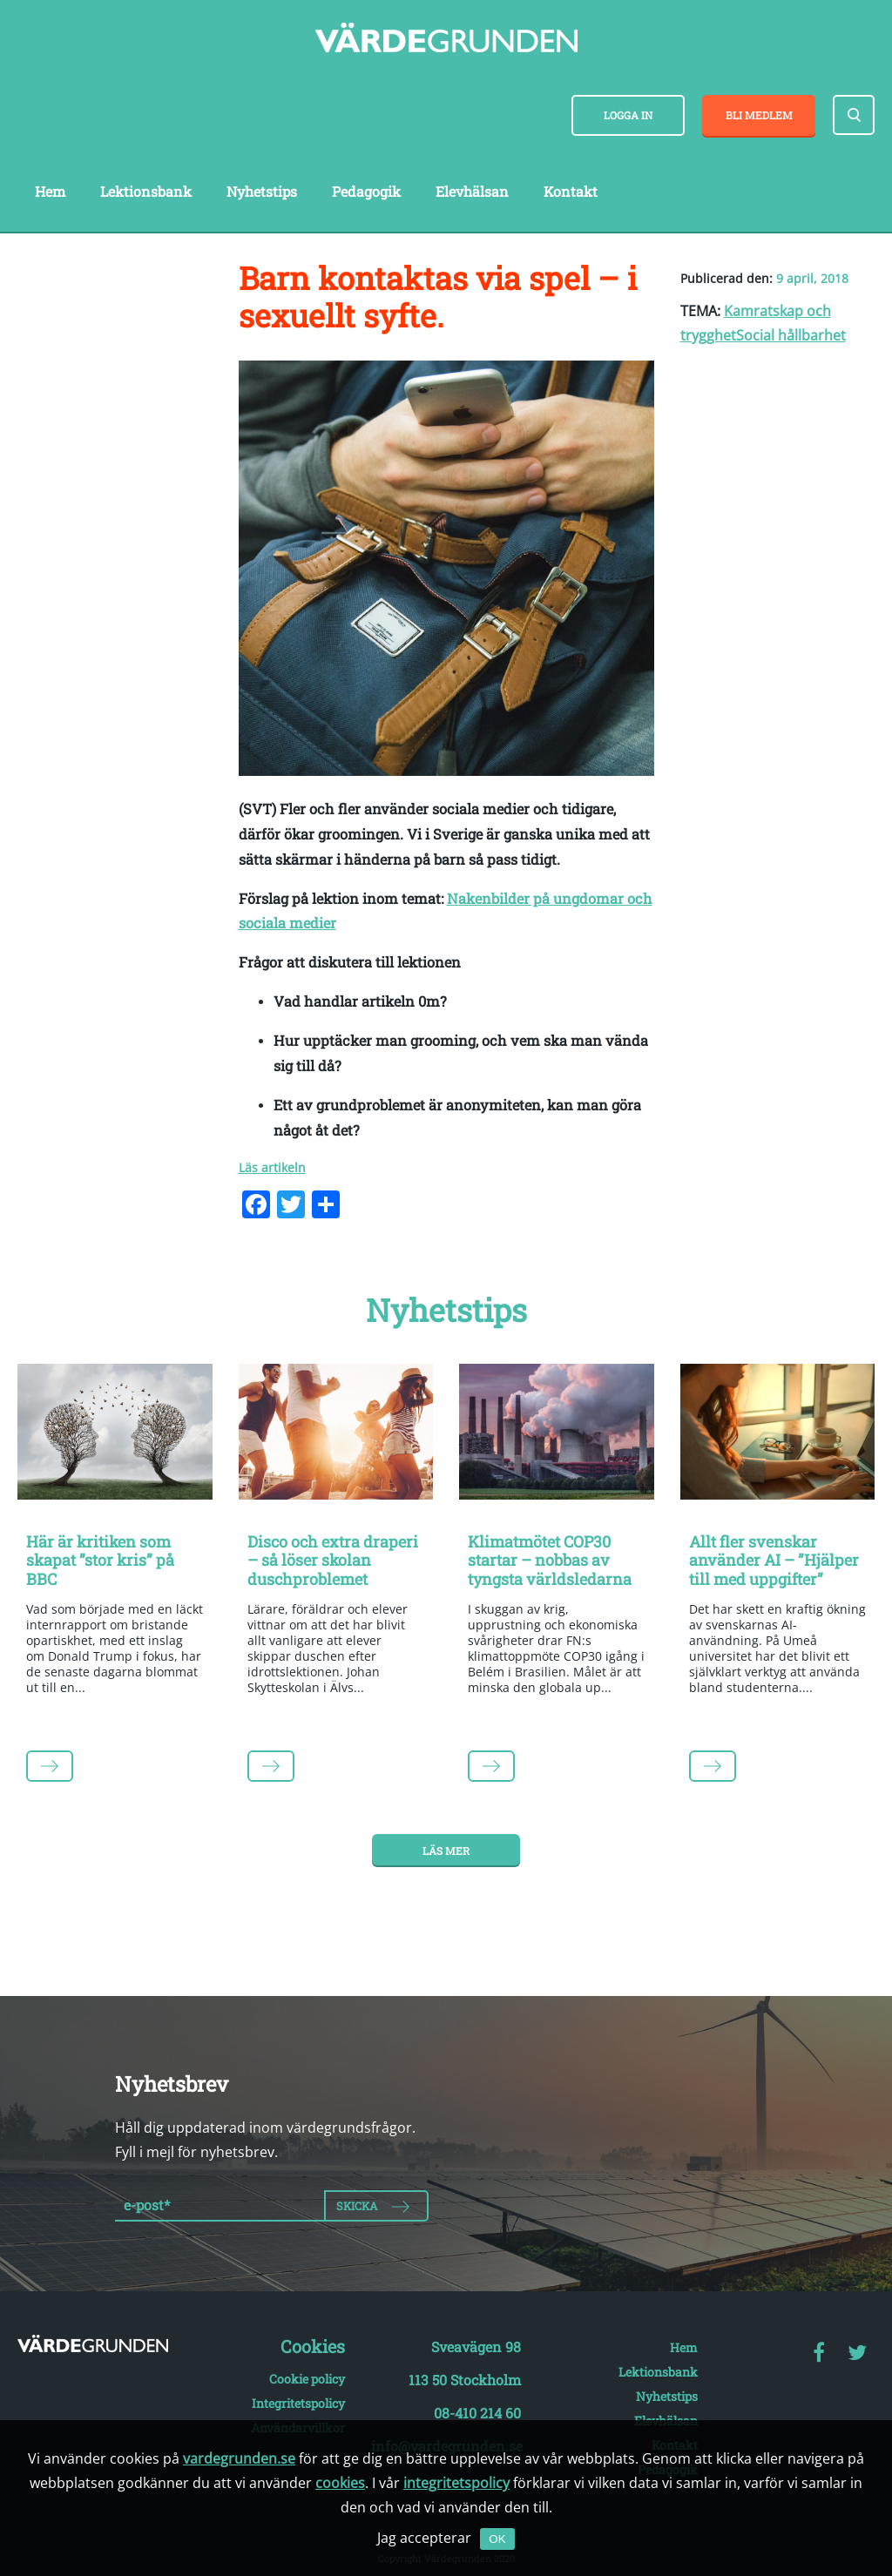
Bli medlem (759, 115)
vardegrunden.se (239, 2458)
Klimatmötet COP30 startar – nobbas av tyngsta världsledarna (550, 1560)
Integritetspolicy (298, 2403)
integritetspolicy (456, 2482)
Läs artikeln (272, 1167)
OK (497, 2539)
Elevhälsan (472, 191)
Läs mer (446, 1851)
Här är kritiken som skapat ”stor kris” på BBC (100, 1560)
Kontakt (571, 191)
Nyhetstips (261, 191)
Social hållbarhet (791, 335)
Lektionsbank (146, 191)
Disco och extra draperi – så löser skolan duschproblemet (332, 1560)
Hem (50, 191)
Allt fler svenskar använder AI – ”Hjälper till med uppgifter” (774, 1560)
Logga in (628, 115)
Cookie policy (307, 2378)
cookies (340, 2482)
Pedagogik (366, 191)
